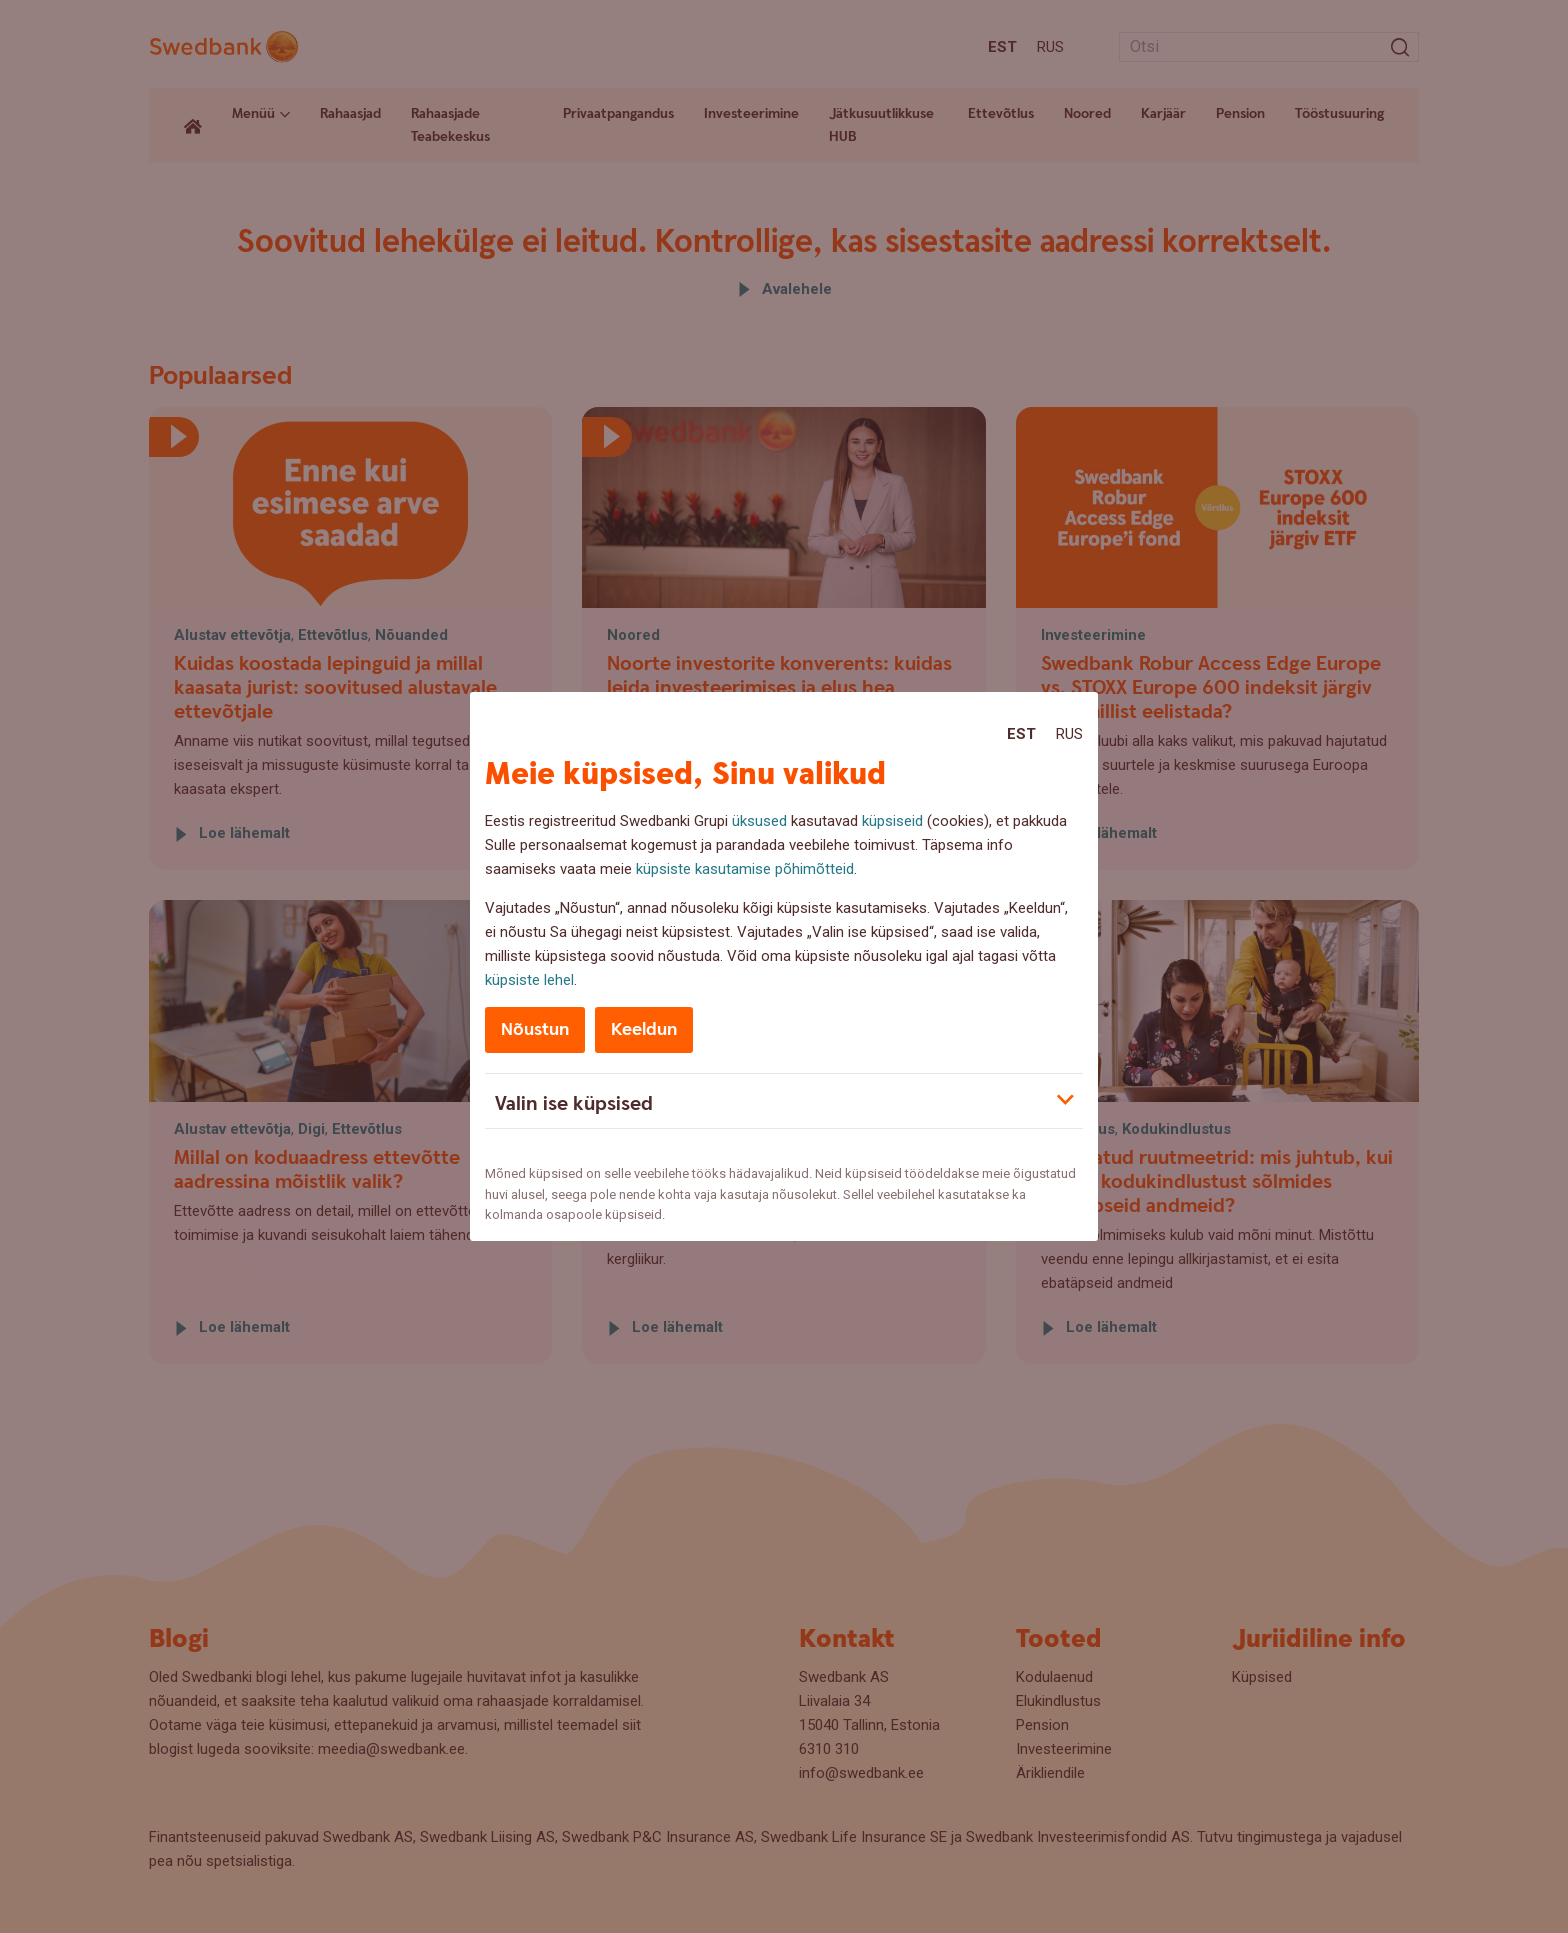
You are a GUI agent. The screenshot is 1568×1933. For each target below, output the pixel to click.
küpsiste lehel (529, 980)
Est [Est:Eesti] (1021, 734)
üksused (759, 821)
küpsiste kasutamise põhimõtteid (745, 869)
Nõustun (535, 1029)
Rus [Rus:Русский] (1069, 734)
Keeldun (644, 1029)
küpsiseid (892, 821)
